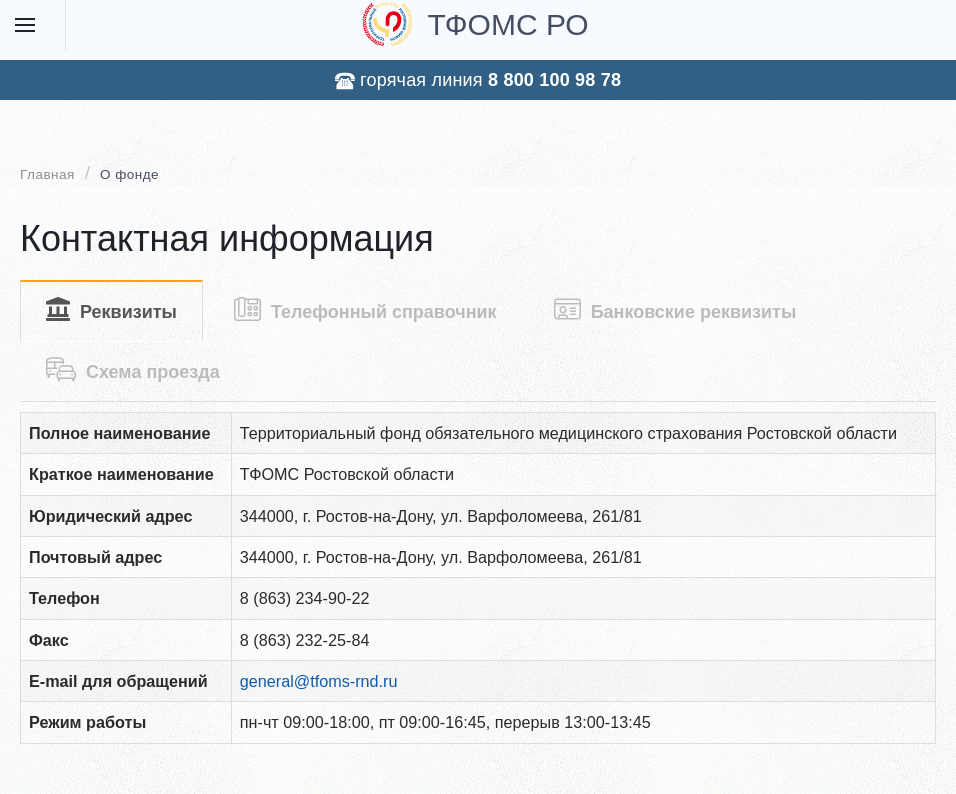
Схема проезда (133, 369)
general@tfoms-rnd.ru (319, 681)
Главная (47, 174)
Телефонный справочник (365, 309)
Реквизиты (111, 309)
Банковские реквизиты (675, 309)
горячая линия (478, 80)
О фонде (129, 174)
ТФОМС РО (475, 24)
